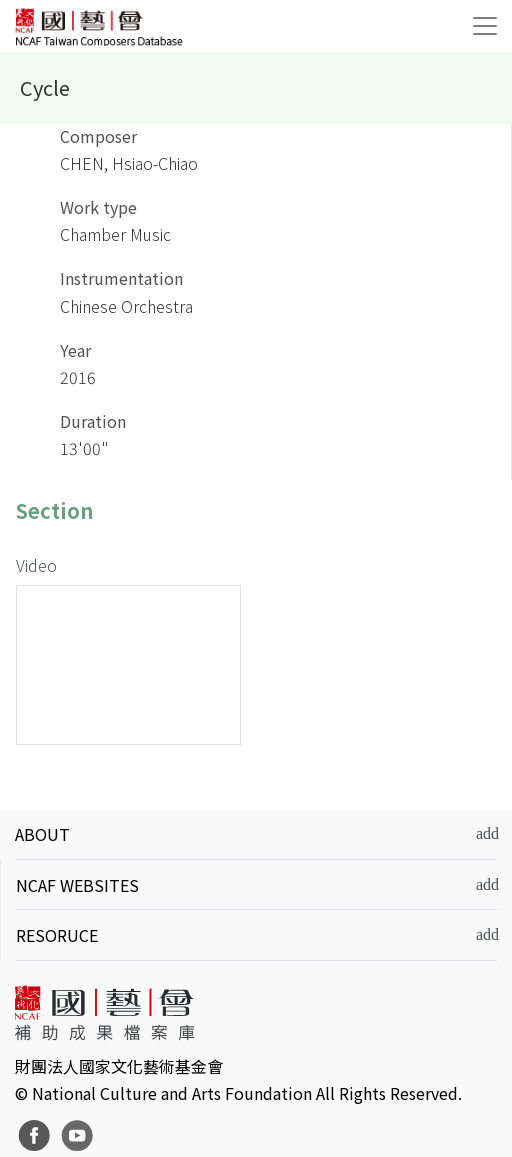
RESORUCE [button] (57, 935)
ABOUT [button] (42, 834)
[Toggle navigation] (485, 26)
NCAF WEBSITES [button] (77, 885)
